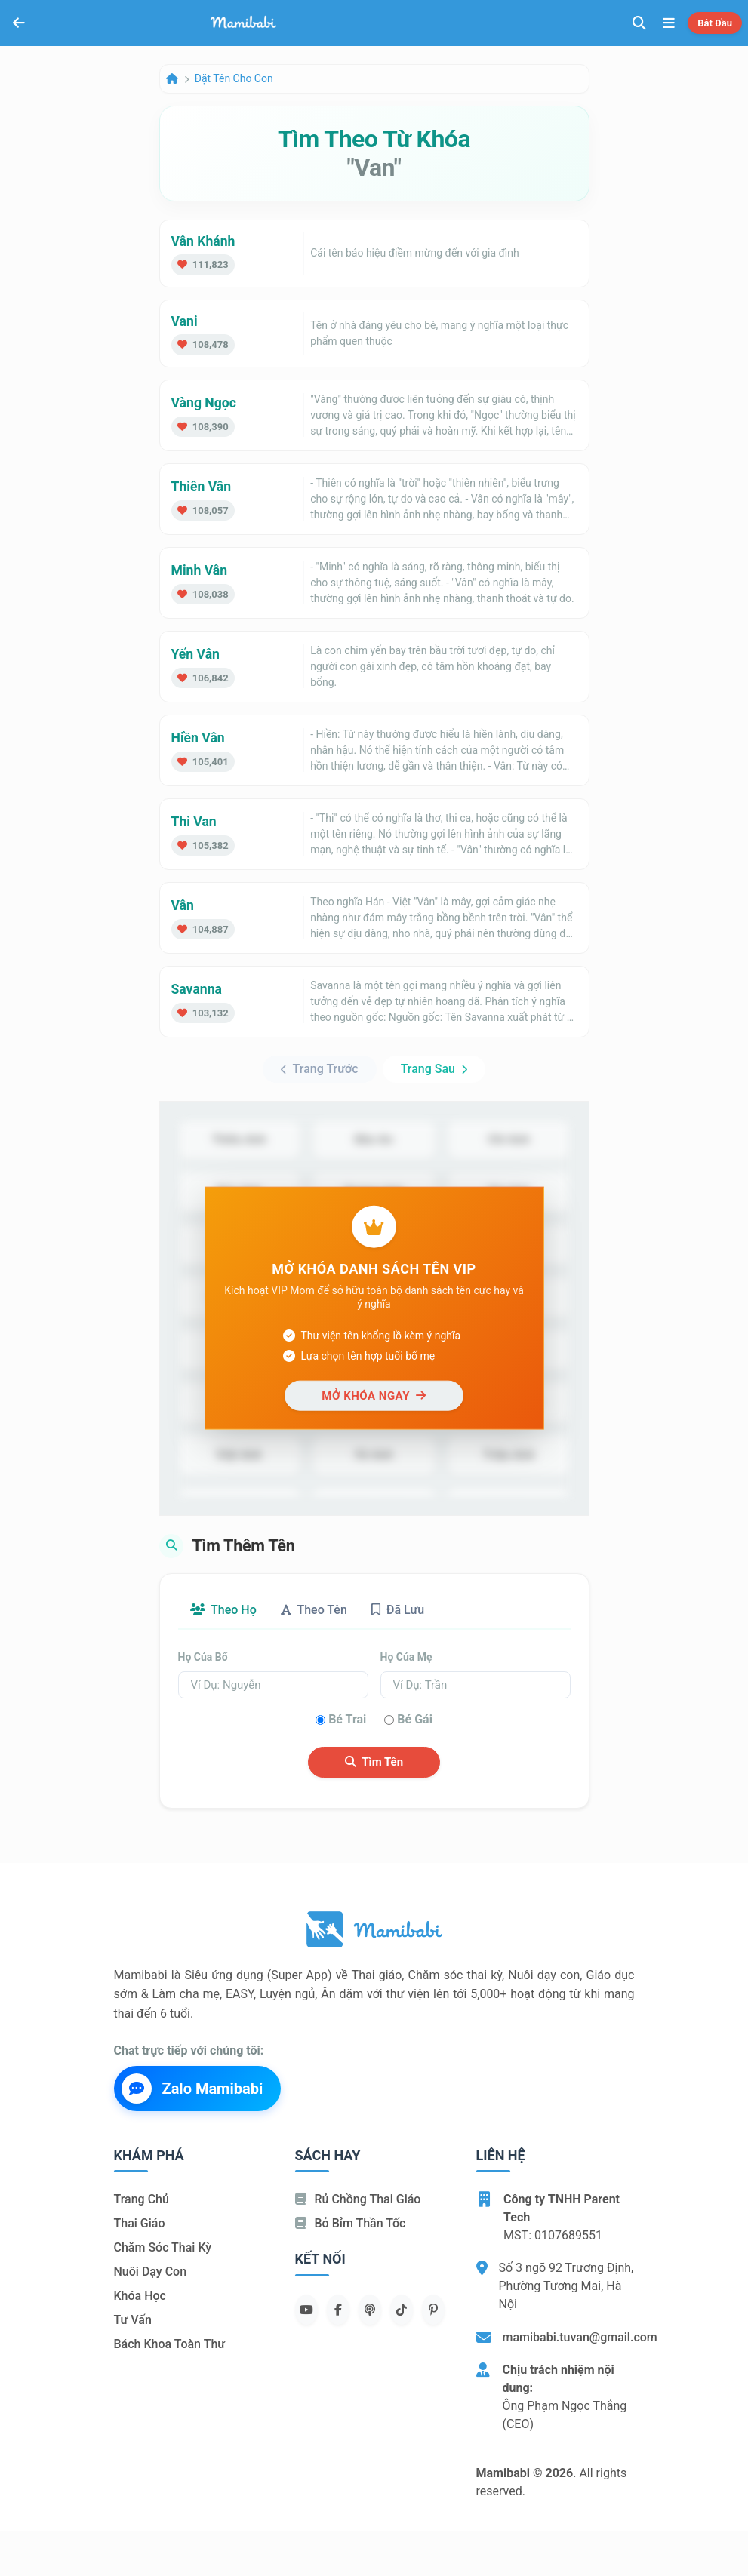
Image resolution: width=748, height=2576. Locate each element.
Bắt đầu (714, 23)
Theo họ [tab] (223, 1610)
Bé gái (414, 1719)
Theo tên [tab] (314, 1610)
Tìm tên (374, 1762)
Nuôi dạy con (150, 2271)
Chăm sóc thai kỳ (163, 2247)
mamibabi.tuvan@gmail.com (580, 2337)
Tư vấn (133, 2320)
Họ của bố (203, 1657)
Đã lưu (397, 1610)
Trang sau (434, 1069)
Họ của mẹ (406, 1657)
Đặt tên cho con (234, 78)
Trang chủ (141, 2199)
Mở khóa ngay (374, 1395)
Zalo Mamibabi (192, 2088)
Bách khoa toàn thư (170, 2344)
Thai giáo (139, 2223)
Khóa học (140, 2296)
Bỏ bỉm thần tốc (350, 2223)
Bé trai (347, 1719)
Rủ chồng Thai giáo (358, 2199)
